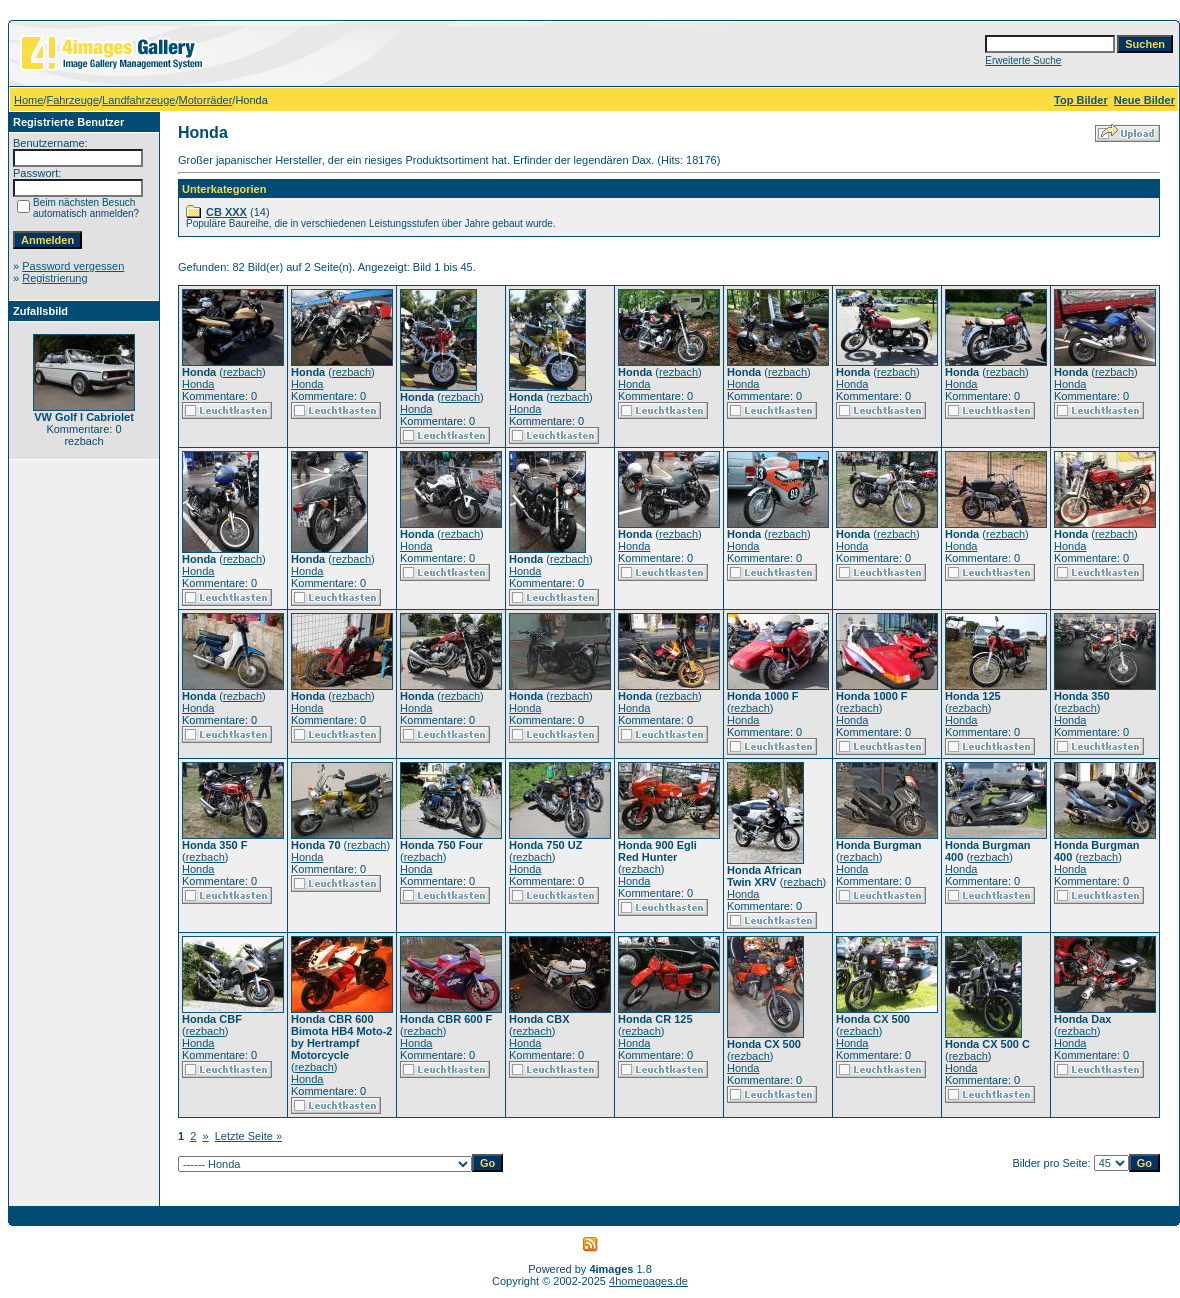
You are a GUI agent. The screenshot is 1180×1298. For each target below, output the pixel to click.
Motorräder (206, 100)
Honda (198, 384)
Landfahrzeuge (138, 100)
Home (28, 100)
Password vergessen (73, 266)
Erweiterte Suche (1023, 60)
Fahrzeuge (72, 100)
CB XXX (226, 212)
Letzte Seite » (248, 1136)
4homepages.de (648, 1281)
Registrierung (54, 278)
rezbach (242, 372)
